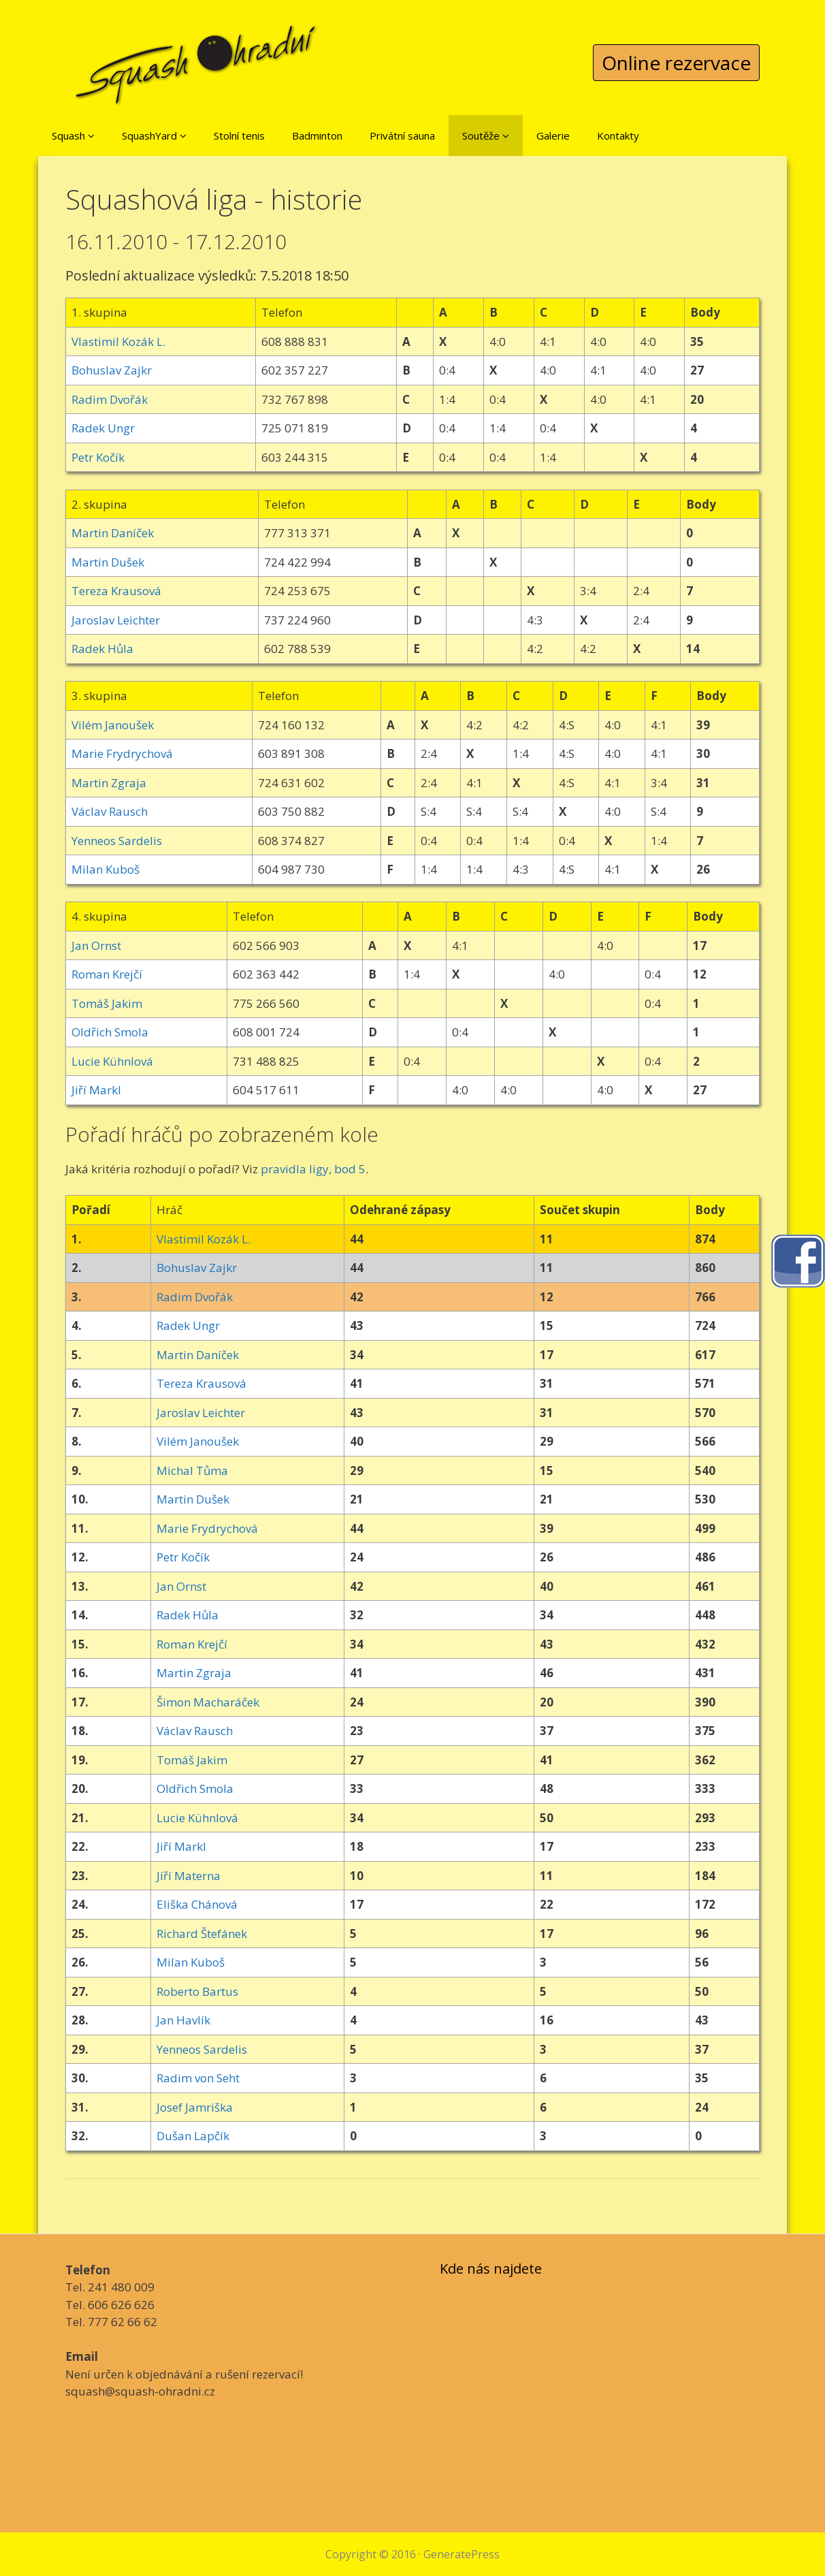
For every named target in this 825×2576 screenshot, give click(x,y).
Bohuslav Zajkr (111, 370)
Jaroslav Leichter (115, 620)
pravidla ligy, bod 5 (313, 1169)
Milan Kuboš (105, 869)
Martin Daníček (112, 533)
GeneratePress (461, 2554)
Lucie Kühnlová (112, 1061)
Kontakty (618, 135)
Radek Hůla (102, 648)
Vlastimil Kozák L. (118, 341)
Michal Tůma (192, 1470)
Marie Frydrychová (122, 753)
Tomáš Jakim (106, 1003)
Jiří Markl (96, 1090)
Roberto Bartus (197, 1991)
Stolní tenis (239, 135)
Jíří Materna (189, 1875)
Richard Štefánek (202, 1933)
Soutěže (485, 135)
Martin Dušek (107, 562)
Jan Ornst (96, 945)
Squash (73, 135)
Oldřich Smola (109, 1032)
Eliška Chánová (197, 1904)
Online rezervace (676, 63)
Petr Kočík (98, 457)
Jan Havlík (183, 2020)
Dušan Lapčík (193, 2136)
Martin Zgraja (108, 783)
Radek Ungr (103, 428)
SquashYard (154, 135)
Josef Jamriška (195, 2107)
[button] (91, 135)
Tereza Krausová (116, 591)
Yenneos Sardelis (116, 840)
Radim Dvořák (109, 399)
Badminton (317, 135)
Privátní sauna (402, 135)
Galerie (553, 135)
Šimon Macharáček (208, 1702)
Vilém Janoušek (112, 725)
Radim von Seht (198, 2078)
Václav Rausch (109, 811)
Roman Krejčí (106, 974)
